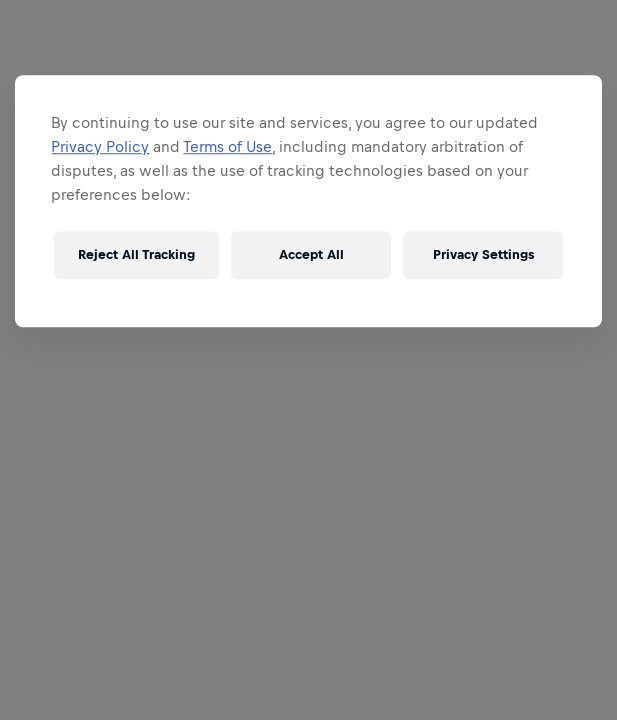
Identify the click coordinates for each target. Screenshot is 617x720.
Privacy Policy (100, 146)
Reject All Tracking (136, 254)
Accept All (311, 254)
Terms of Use (227, 146)
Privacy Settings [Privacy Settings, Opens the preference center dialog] (483, 254)
